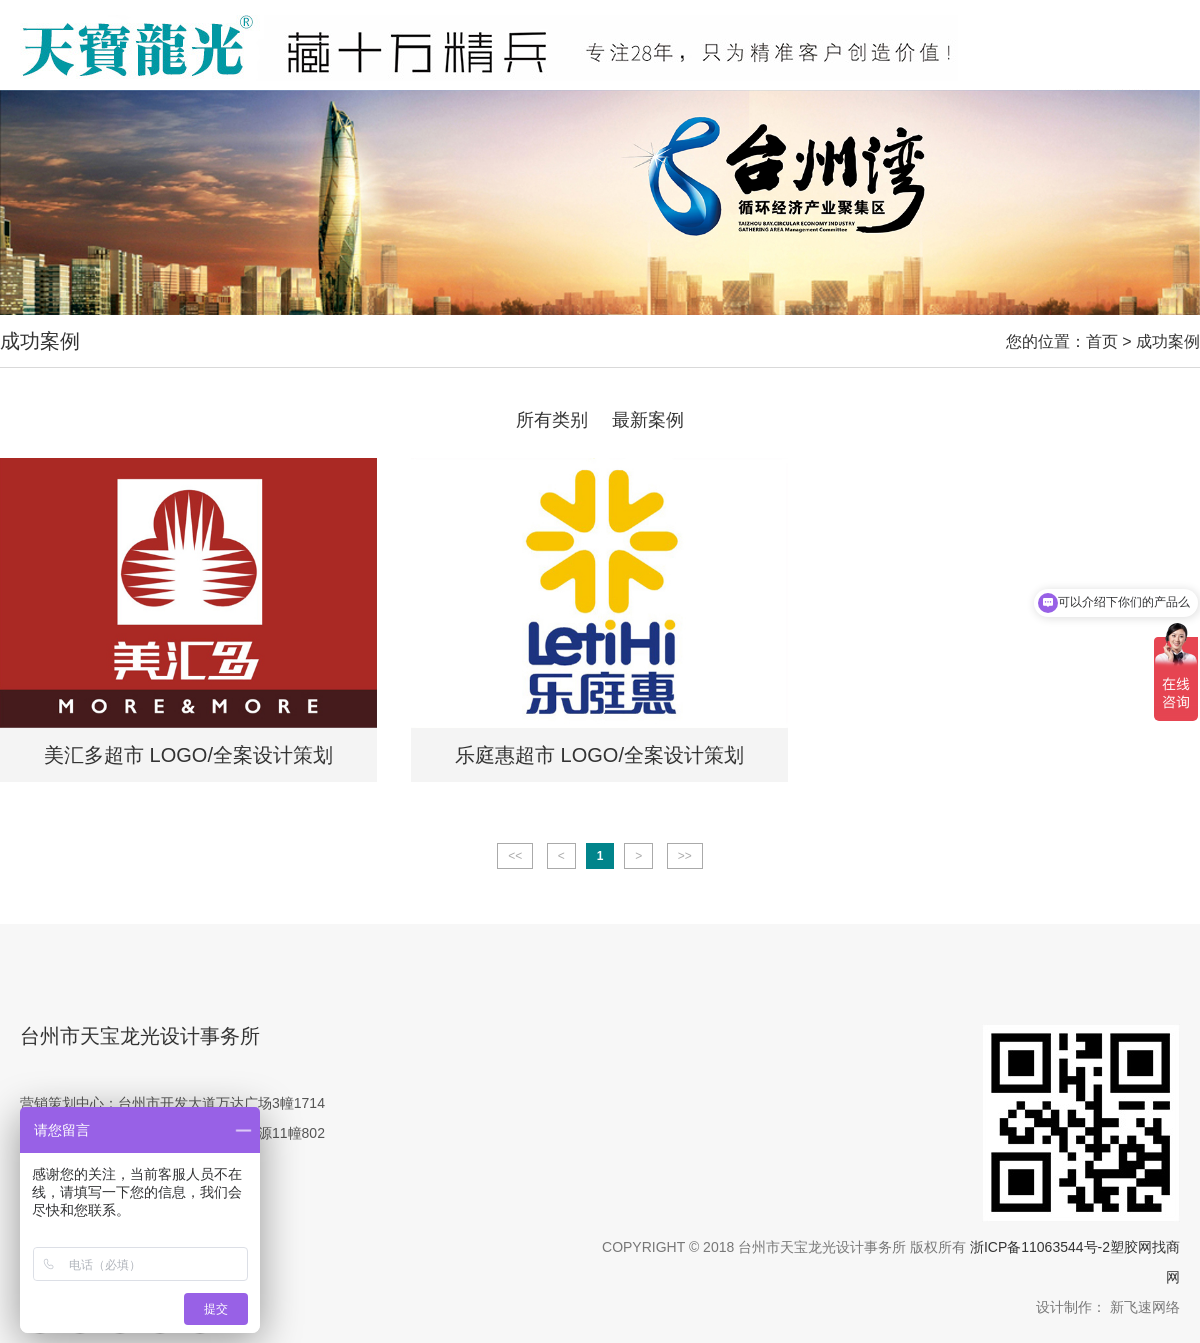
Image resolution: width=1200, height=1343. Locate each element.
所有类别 (552, 420)
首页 (1102, 341)
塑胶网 (1131, 1247)
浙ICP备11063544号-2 (1040, 1247)
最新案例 (648, 420)
